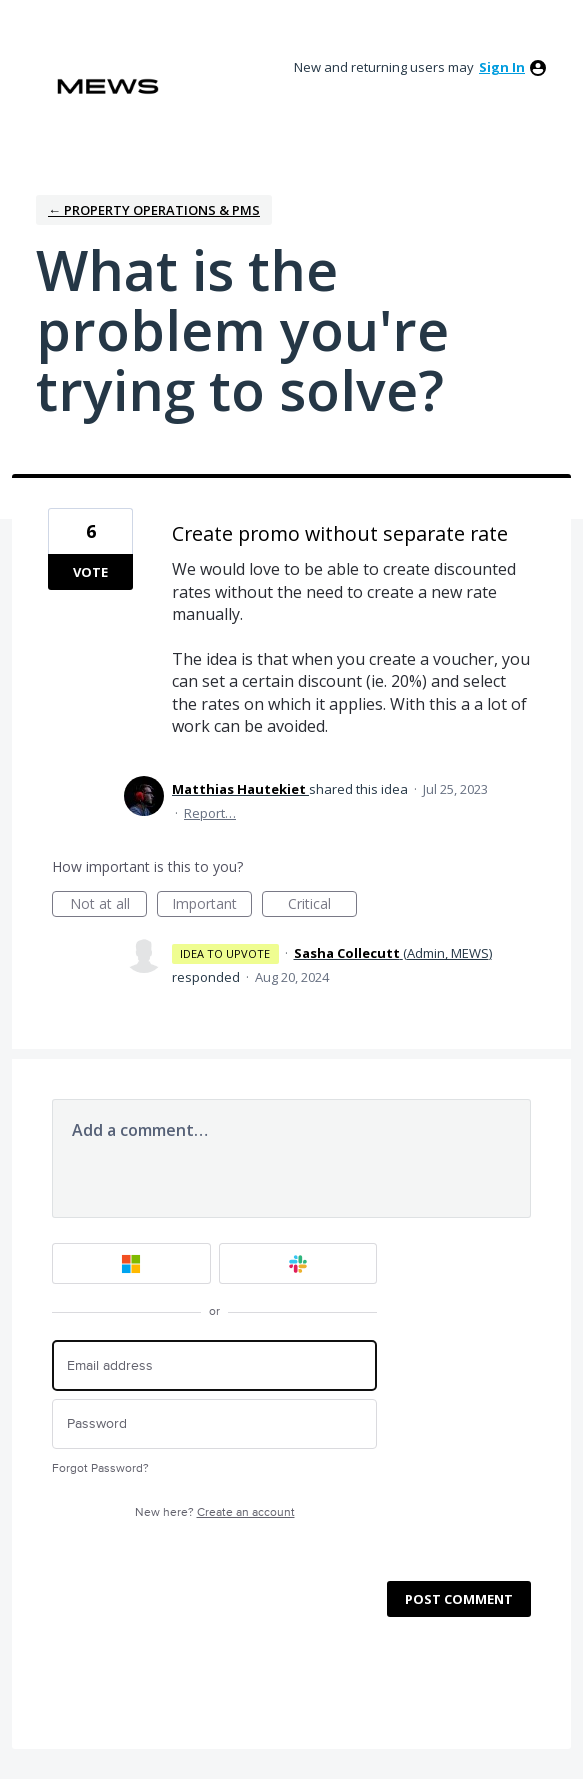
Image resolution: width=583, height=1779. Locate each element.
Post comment (459, 1599)
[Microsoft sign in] (131, 1263)
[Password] (214, 1424)
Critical (322, 905)
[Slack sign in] (298, 1263)
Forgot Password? (100, 1468)
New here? (215, 1512)
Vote (90, 572)
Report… (210, 813)
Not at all (109, 905)
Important (212, 905)
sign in (502, 67)
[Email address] (214, 1365)
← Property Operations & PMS (154, 210)
